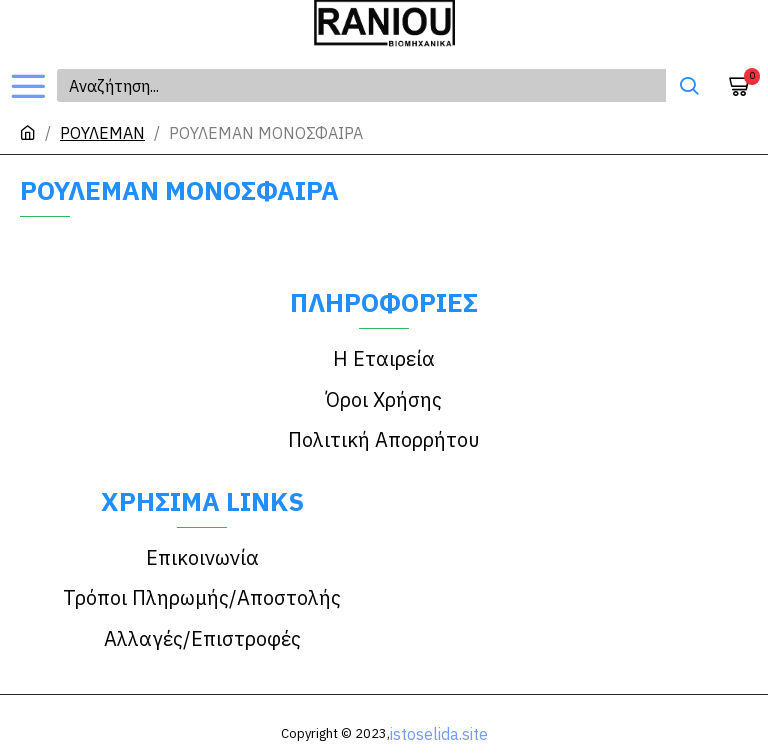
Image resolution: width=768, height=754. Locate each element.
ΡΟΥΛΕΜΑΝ (102, 133)
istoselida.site (439, 702)
